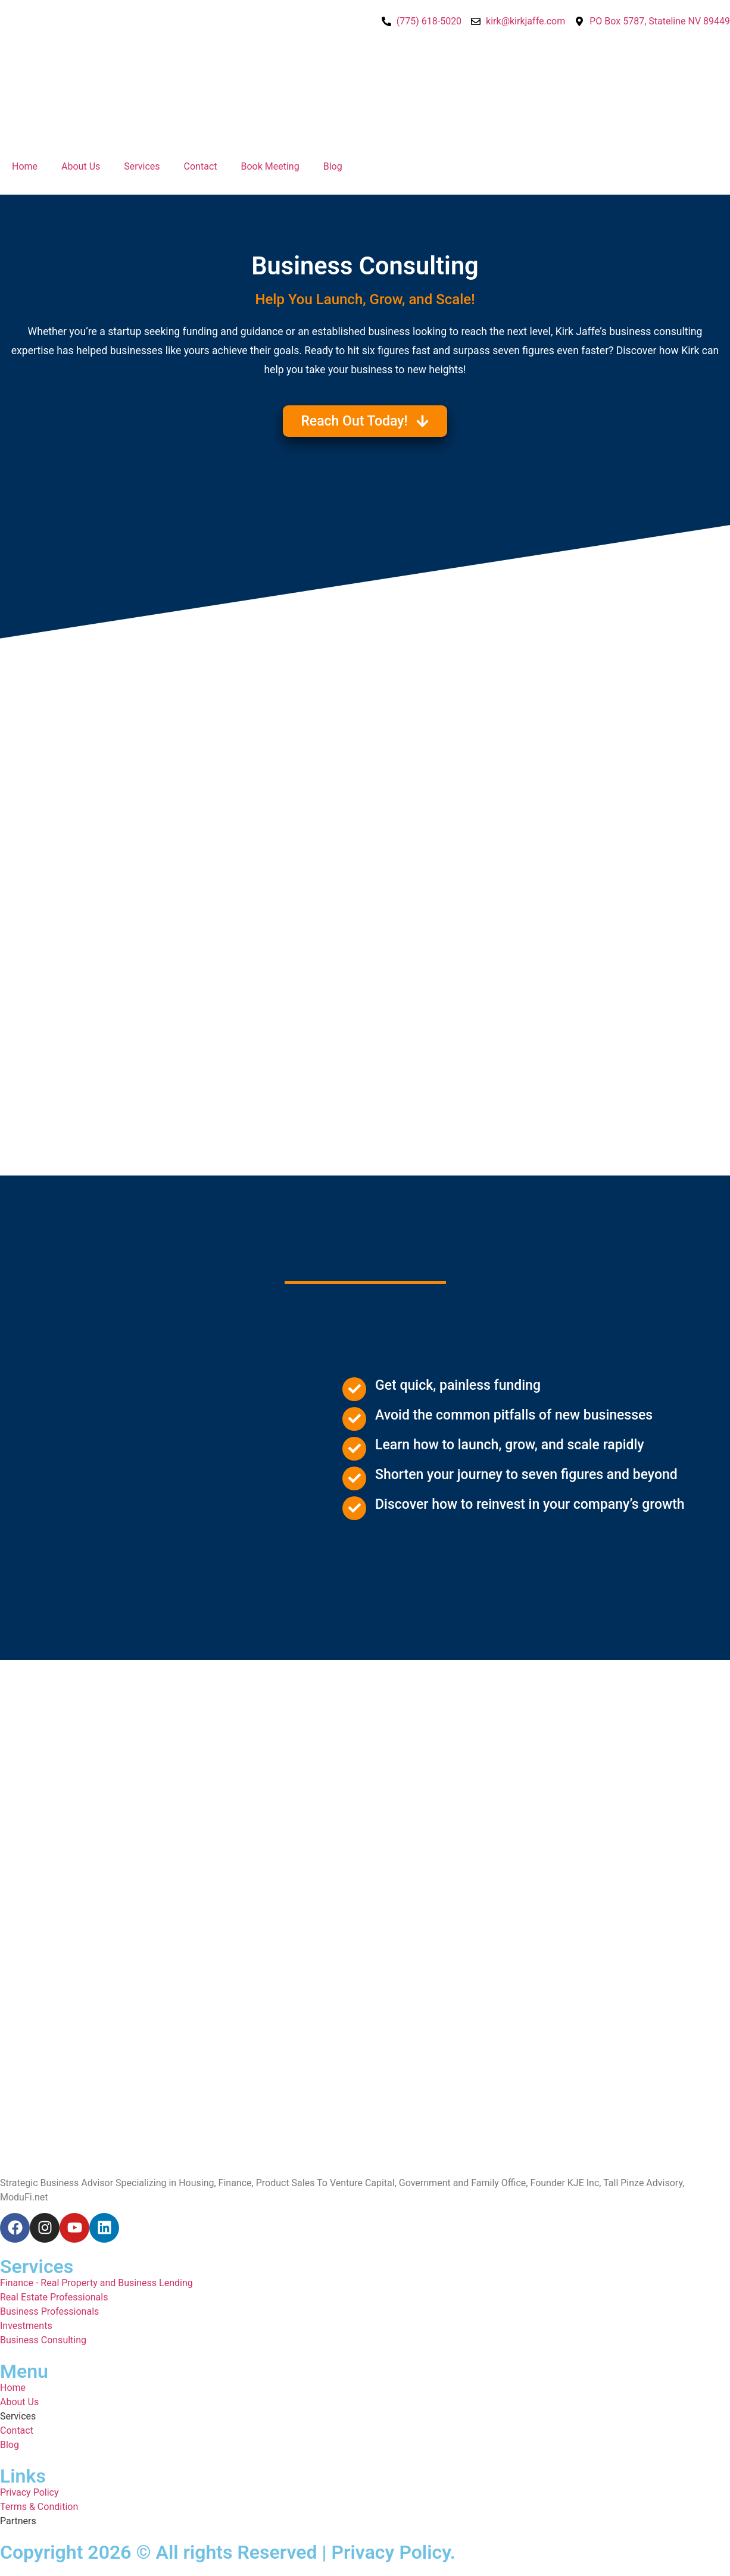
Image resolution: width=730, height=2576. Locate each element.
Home (25, 166)
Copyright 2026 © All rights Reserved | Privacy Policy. (228, 2552)
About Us (80, 166)
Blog (332, 166)
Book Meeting (270, 166)
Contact (200, 166)
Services (142, 166)
